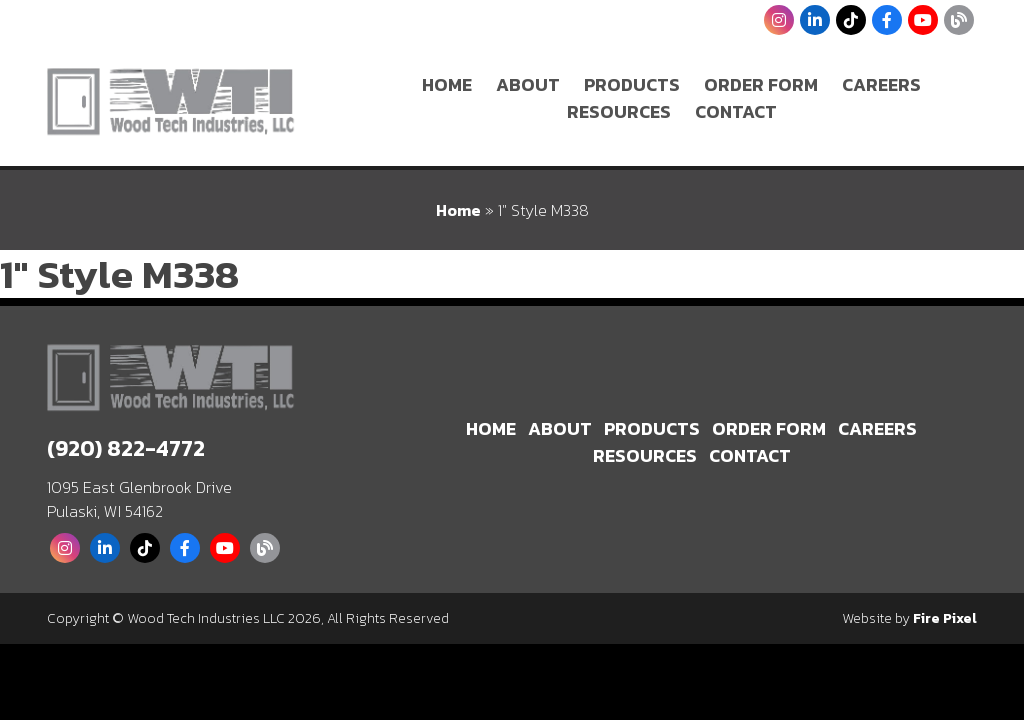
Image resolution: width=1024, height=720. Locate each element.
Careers (881, 84)
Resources (619, 111)
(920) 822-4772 (126, 448)
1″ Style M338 (119, 274)
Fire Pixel (945, 618)
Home (447, 84)
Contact (736, 111)
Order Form (761, 84)
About (528, 84)
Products (632, 84)
